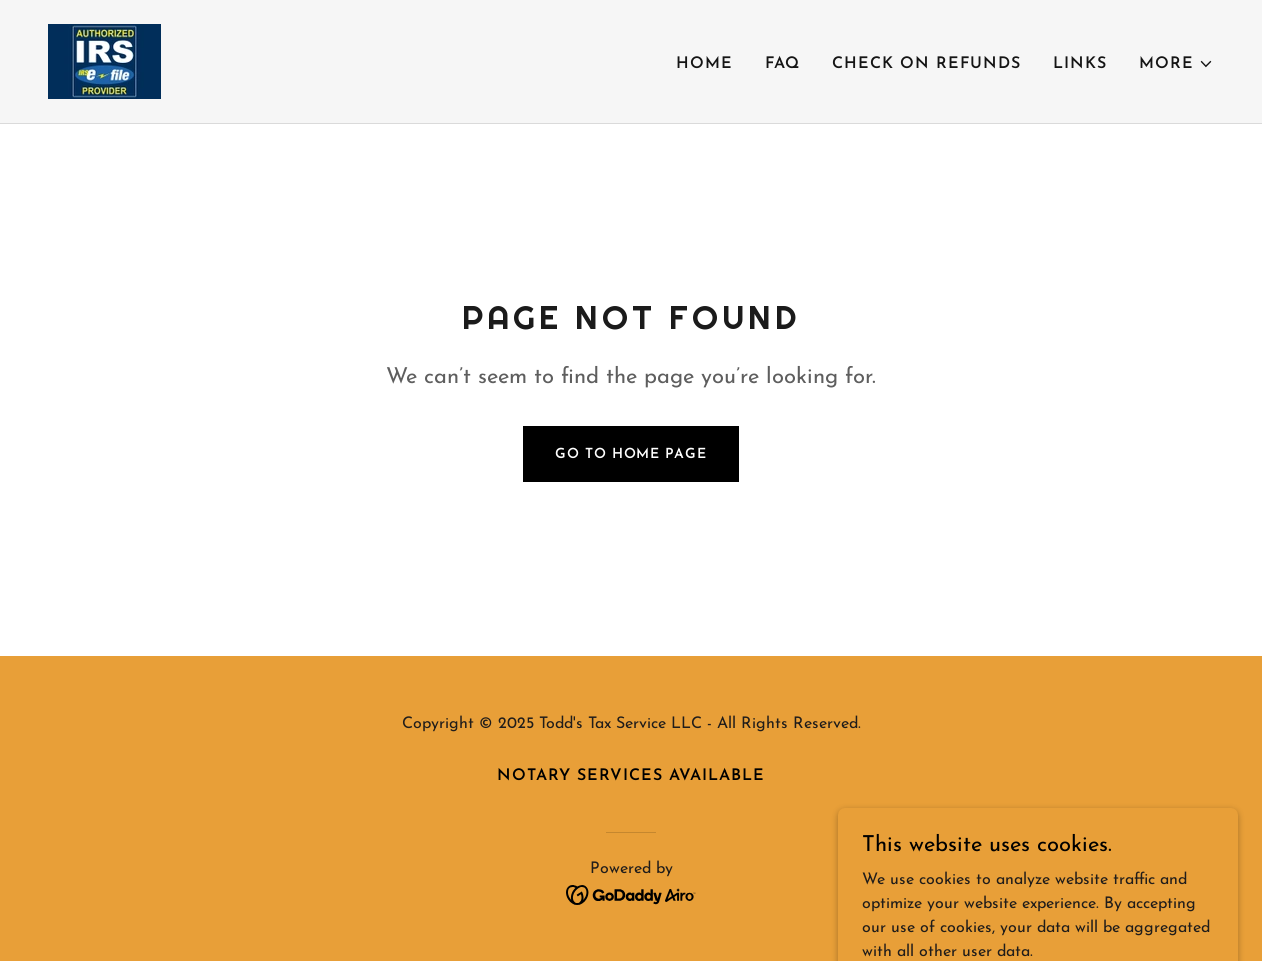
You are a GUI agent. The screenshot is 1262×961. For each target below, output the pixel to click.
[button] (1176, 64)
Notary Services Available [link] (631, 776)
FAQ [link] (782, 64)
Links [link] (1080, 64)
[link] (104, 61)
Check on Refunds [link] (926, 64)
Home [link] (704, 64)
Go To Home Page (630, 454)
